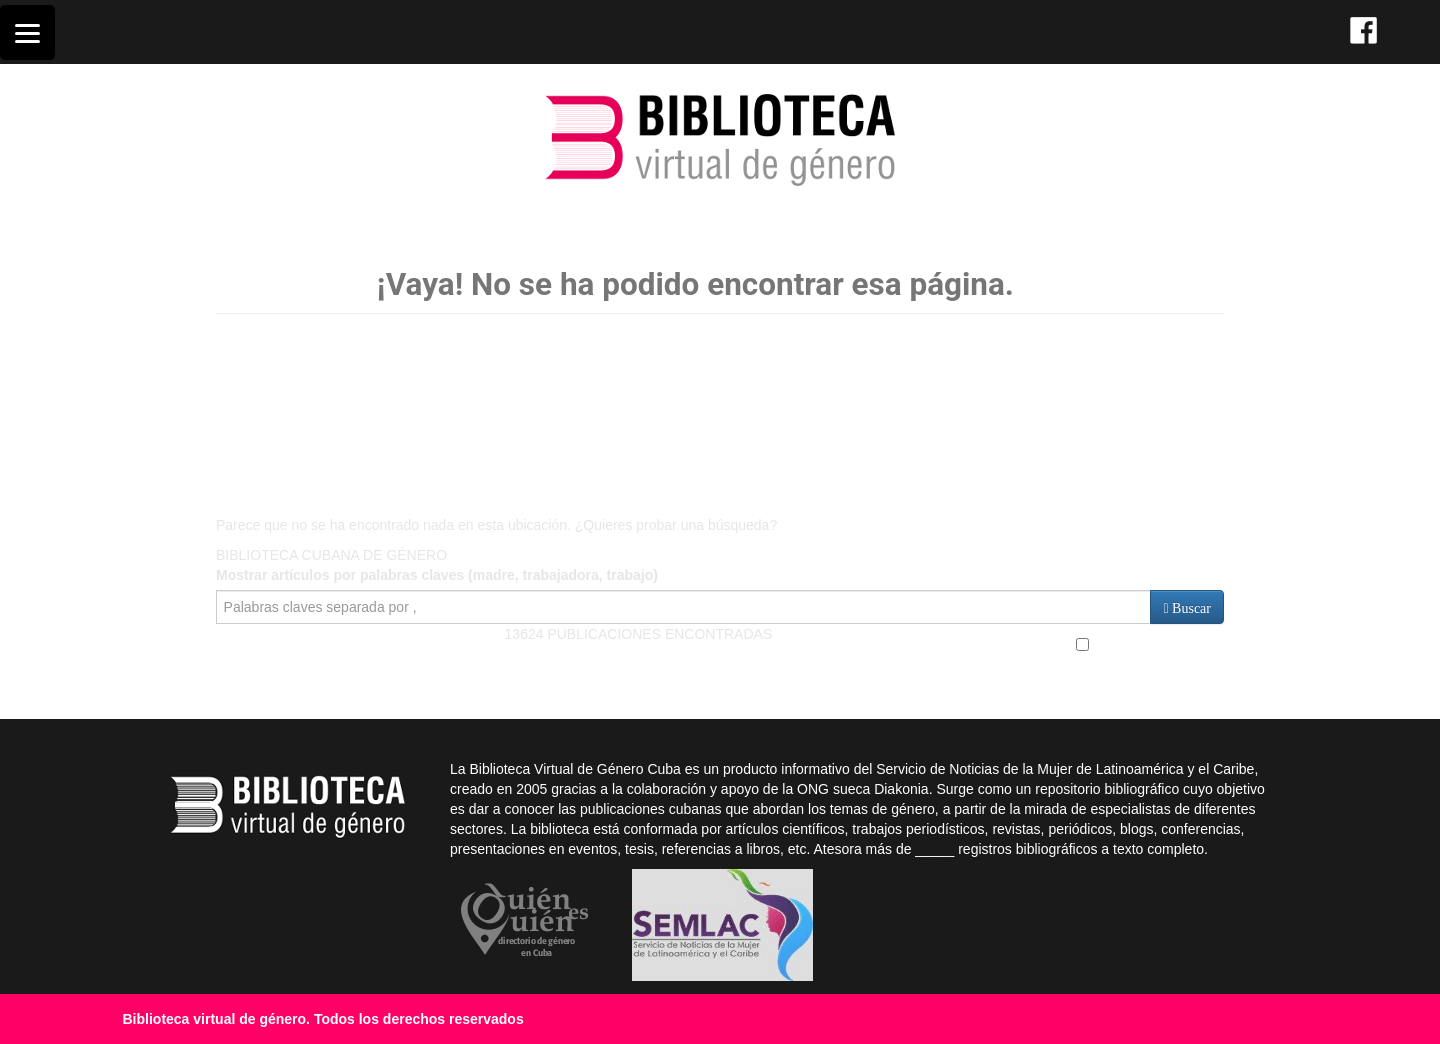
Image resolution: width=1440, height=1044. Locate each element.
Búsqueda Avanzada (1150, 644)
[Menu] (27, 32)
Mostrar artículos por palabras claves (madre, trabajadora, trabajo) (437, 575)
